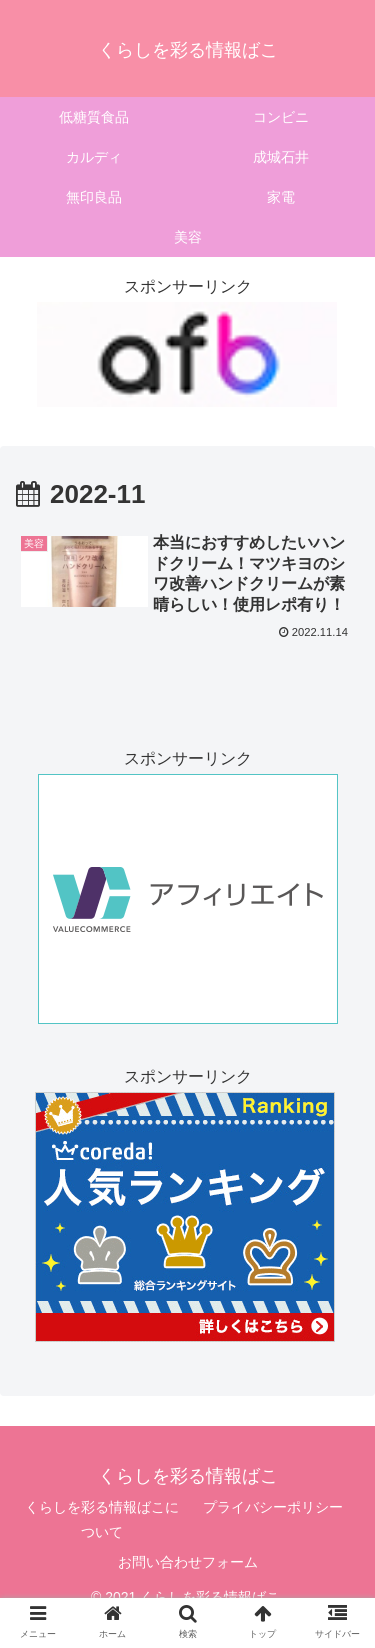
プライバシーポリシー (273, 1507)
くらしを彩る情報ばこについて (102, 1519)
